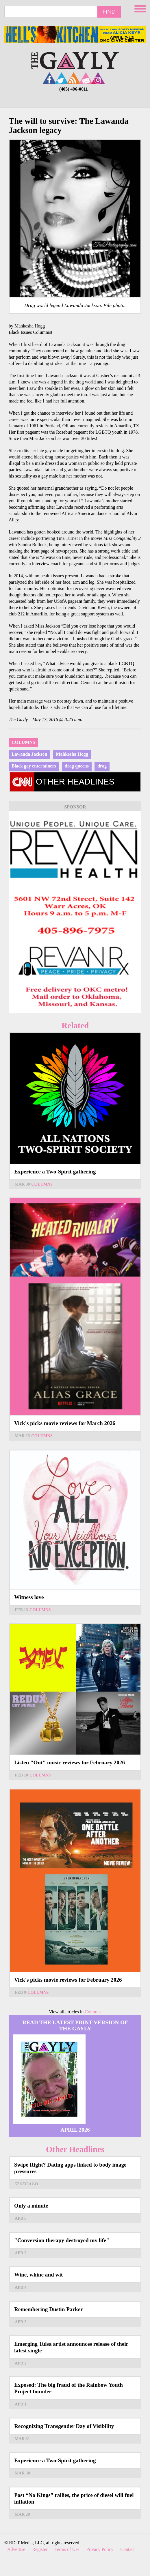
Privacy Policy (100, 2549)
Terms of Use (67, 2549)
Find (109, 11)
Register (39, 2549)
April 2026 (75, 2130)
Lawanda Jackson (29, 754)
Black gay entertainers (34, 765)
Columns (23, 742)
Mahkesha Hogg (72, 754)
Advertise (16, 2549)
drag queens (77, 765)
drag (102, 765)
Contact (127, 2549)
